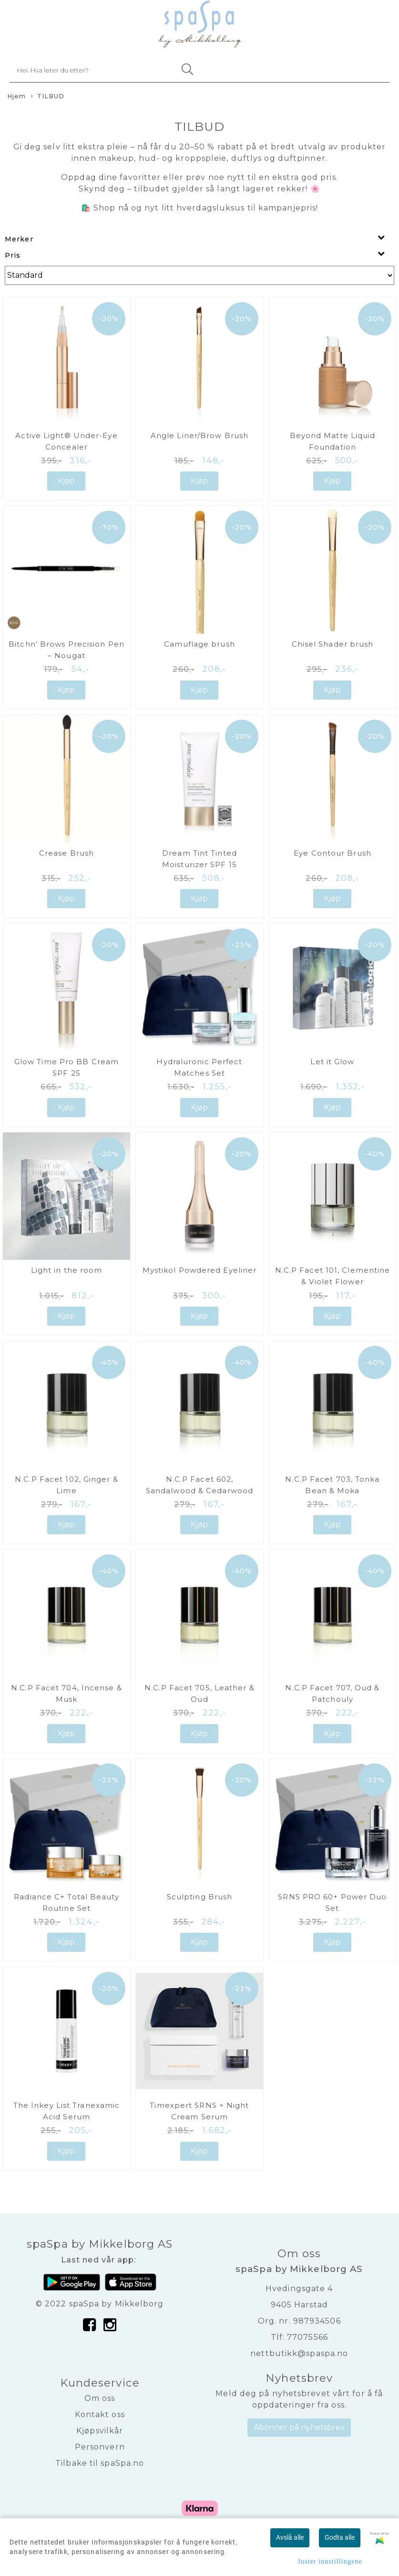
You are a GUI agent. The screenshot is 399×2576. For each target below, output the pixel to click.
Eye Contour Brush (332, 853)
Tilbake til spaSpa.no (99, 2463)
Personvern (100, 2446)
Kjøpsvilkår (99, 2430)
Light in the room (66, 1270)
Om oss (99, 2398)
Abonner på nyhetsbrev (299, 2427)
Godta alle (340, 2537)
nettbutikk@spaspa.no (299, 2353)
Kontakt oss (100, 2414)
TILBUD (48, 97)
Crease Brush (66, 853)
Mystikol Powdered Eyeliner (200, 1270)
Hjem (16, 96)
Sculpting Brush (200, 1896)
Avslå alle (290, 2537)
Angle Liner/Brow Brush (199, 435)
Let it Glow (332, 1061)
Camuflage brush (199, 644)
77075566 (307, 2337)
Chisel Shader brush (333, 644)
